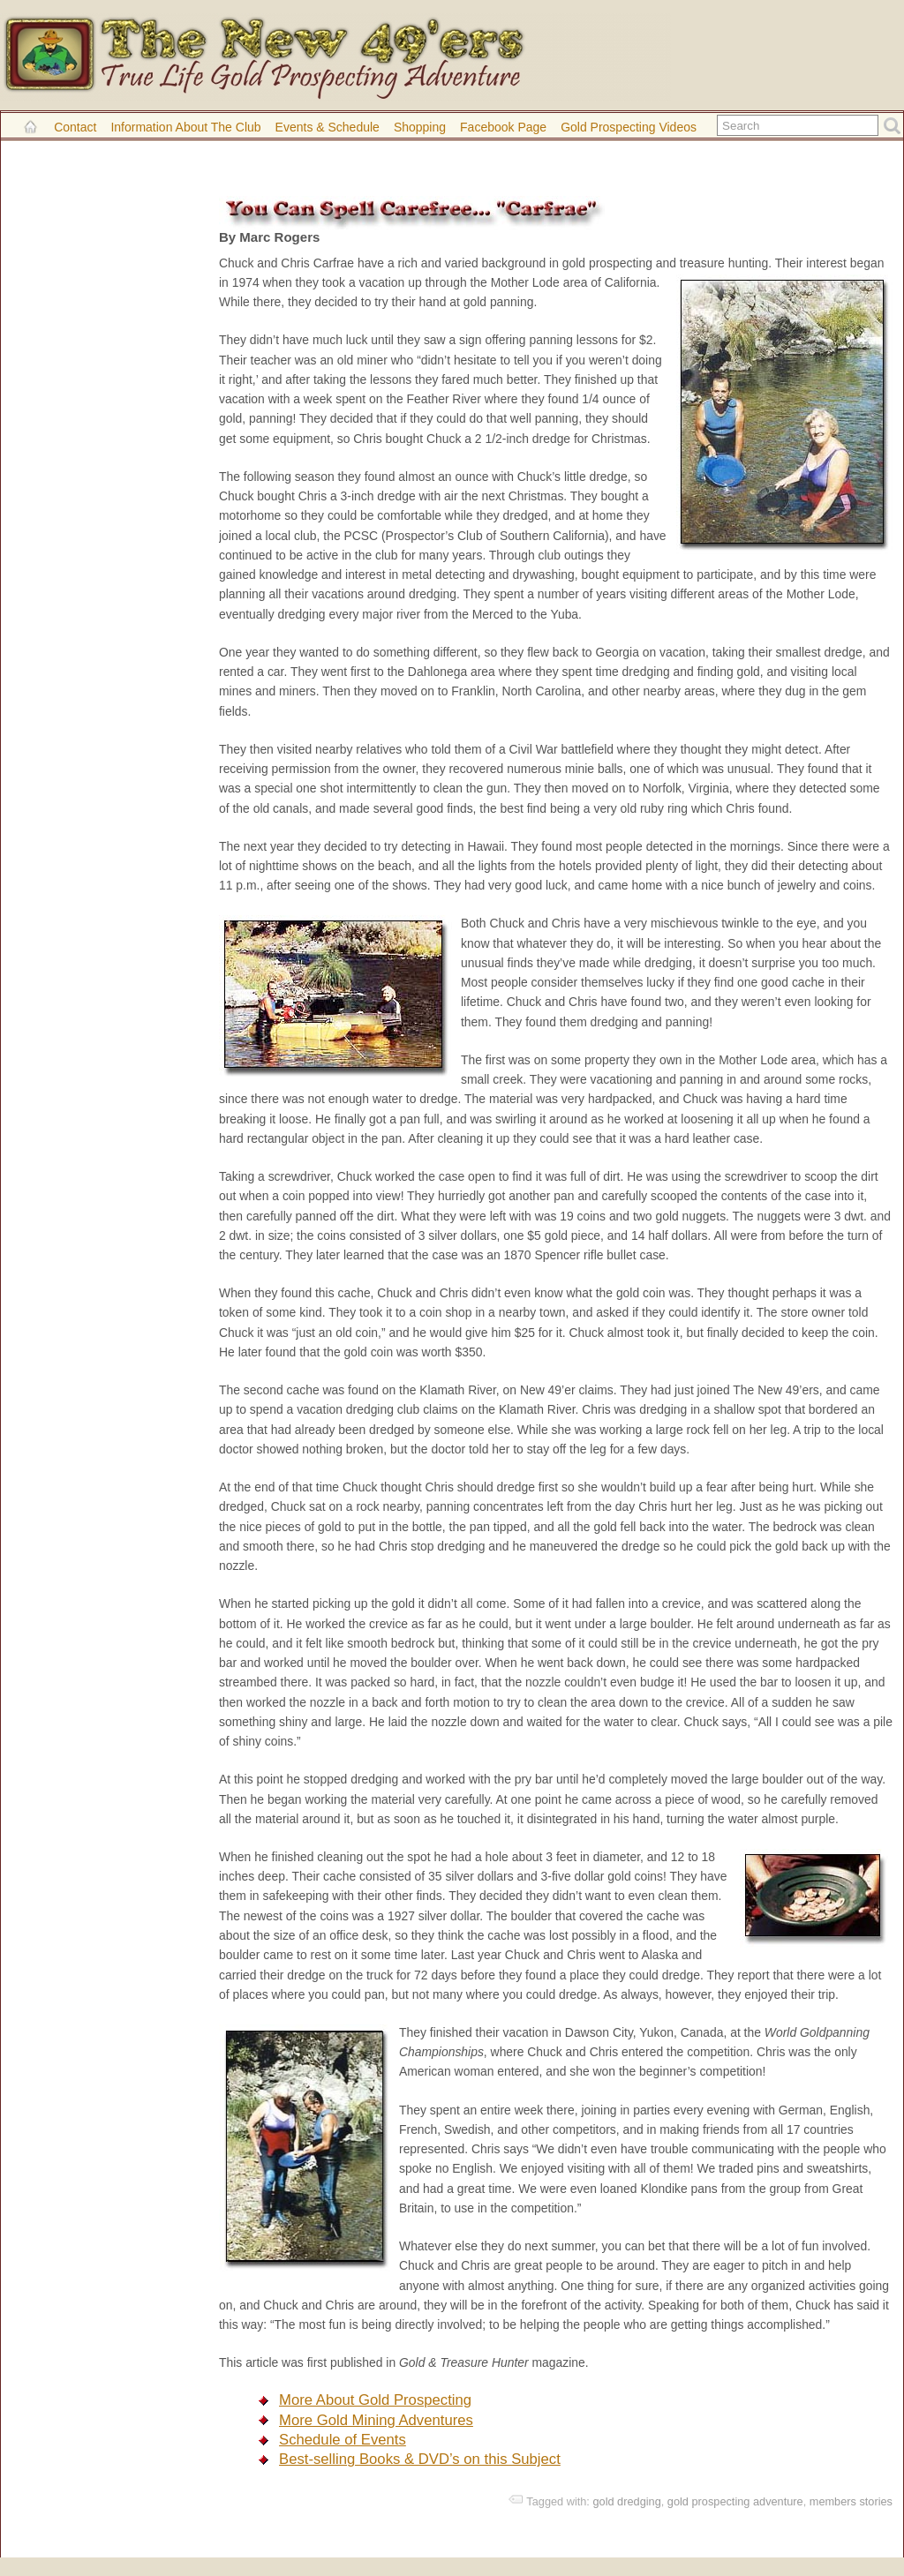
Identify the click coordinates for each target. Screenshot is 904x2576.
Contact (75, 127)
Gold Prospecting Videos (629, 127)
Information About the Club (185, 127)
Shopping (420, 127)
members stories (851, 2501)
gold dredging (626, 2501)
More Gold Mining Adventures (376, 2420)
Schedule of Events (342, 2439)
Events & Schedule (327, 127)
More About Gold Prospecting (375, 2400)
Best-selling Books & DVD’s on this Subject (420, 2459)
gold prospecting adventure (735, 2501)
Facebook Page (503, 127)
